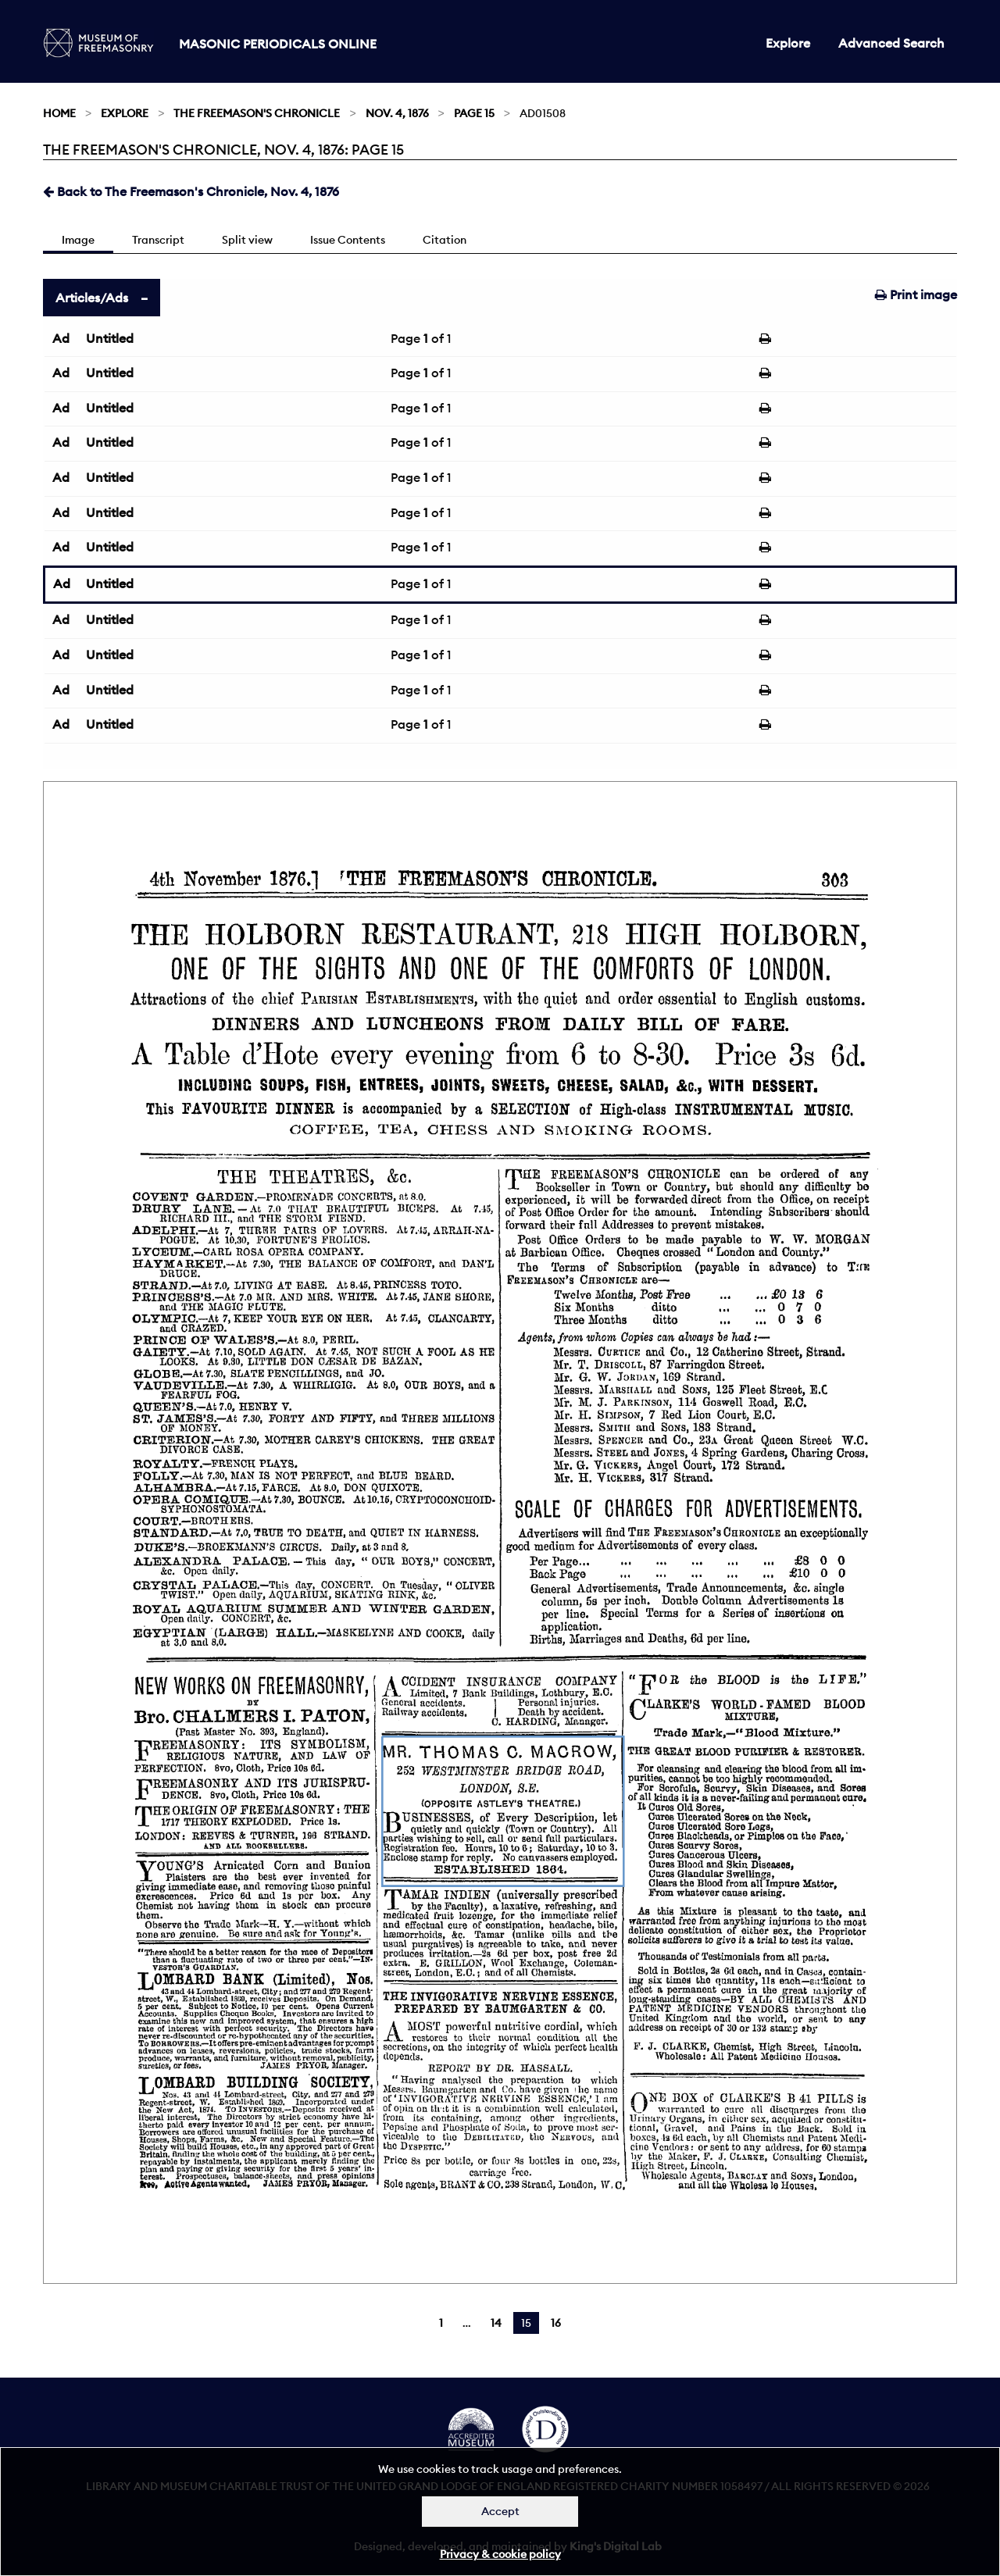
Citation (444, 240)
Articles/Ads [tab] (91, 297)
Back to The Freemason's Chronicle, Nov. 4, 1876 (191, 191)
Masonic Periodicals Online (278, 44)
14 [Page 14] (496, 2323)
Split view (247, 240)
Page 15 (474, 113)
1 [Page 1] (441, 2323)
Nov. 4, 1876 (397, 113)
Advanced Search (891, 43)
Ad (61, 338)
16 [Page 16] (556, 2323)
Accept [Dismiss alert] (500, 2511)
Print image (916, 294)
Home (59, 113)
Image (78, 240)
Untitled (110, 338)
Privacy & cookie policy (500, 2554)
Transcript (158, 240)
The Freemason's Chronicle (256, 113)
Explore (788, 43)
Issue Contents (347, 240)
